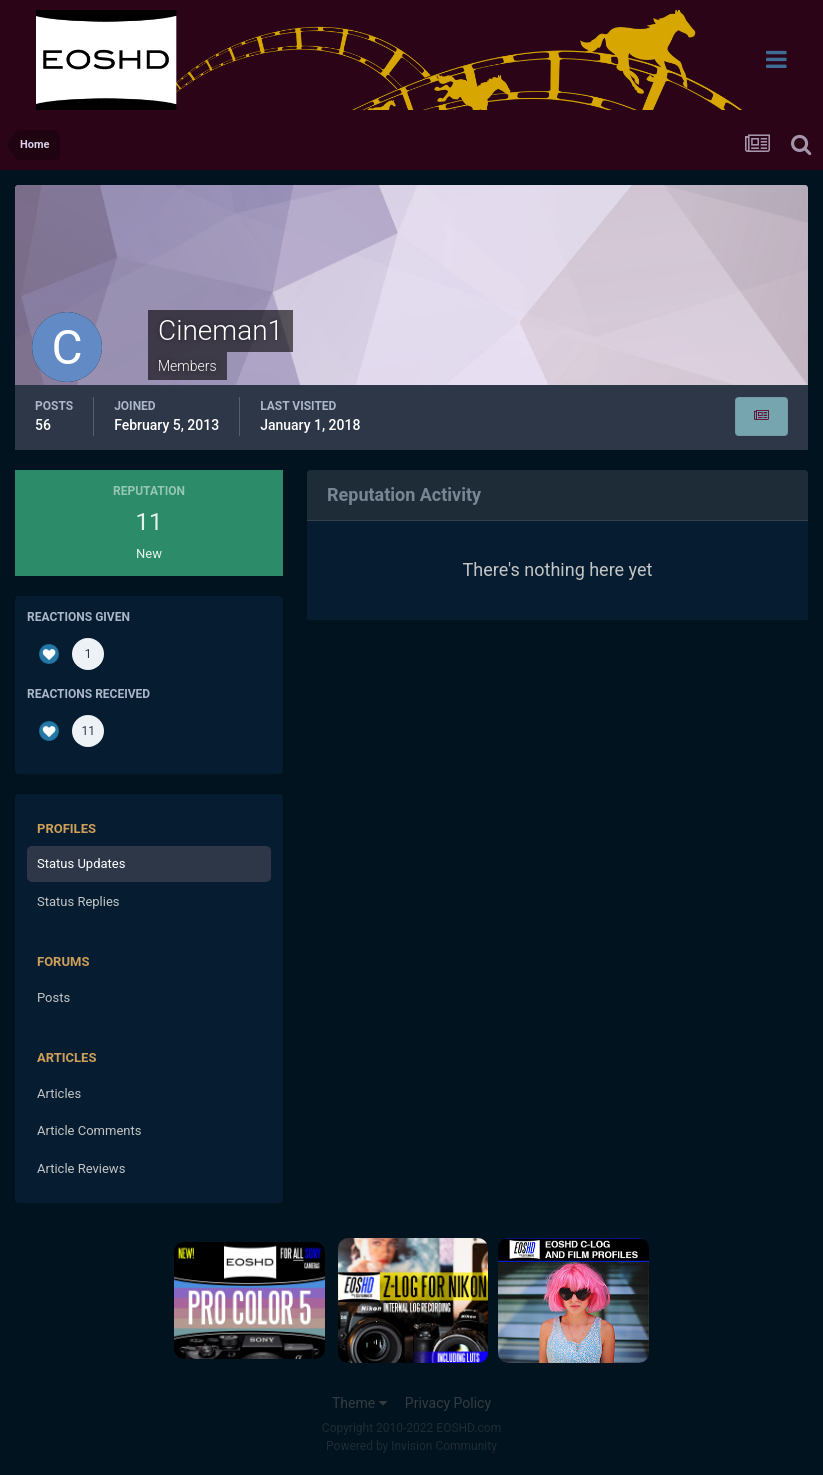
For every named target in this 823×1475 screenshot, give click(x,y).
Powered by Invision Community (411, 1446)
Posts (53, 997)
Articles (59, 1093)
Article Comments (89, 1130)
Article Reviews (81, 1168)
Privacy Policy (448, 1403)
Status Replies (78, 901)
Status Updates (81, 863)
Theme (359, 1403)
